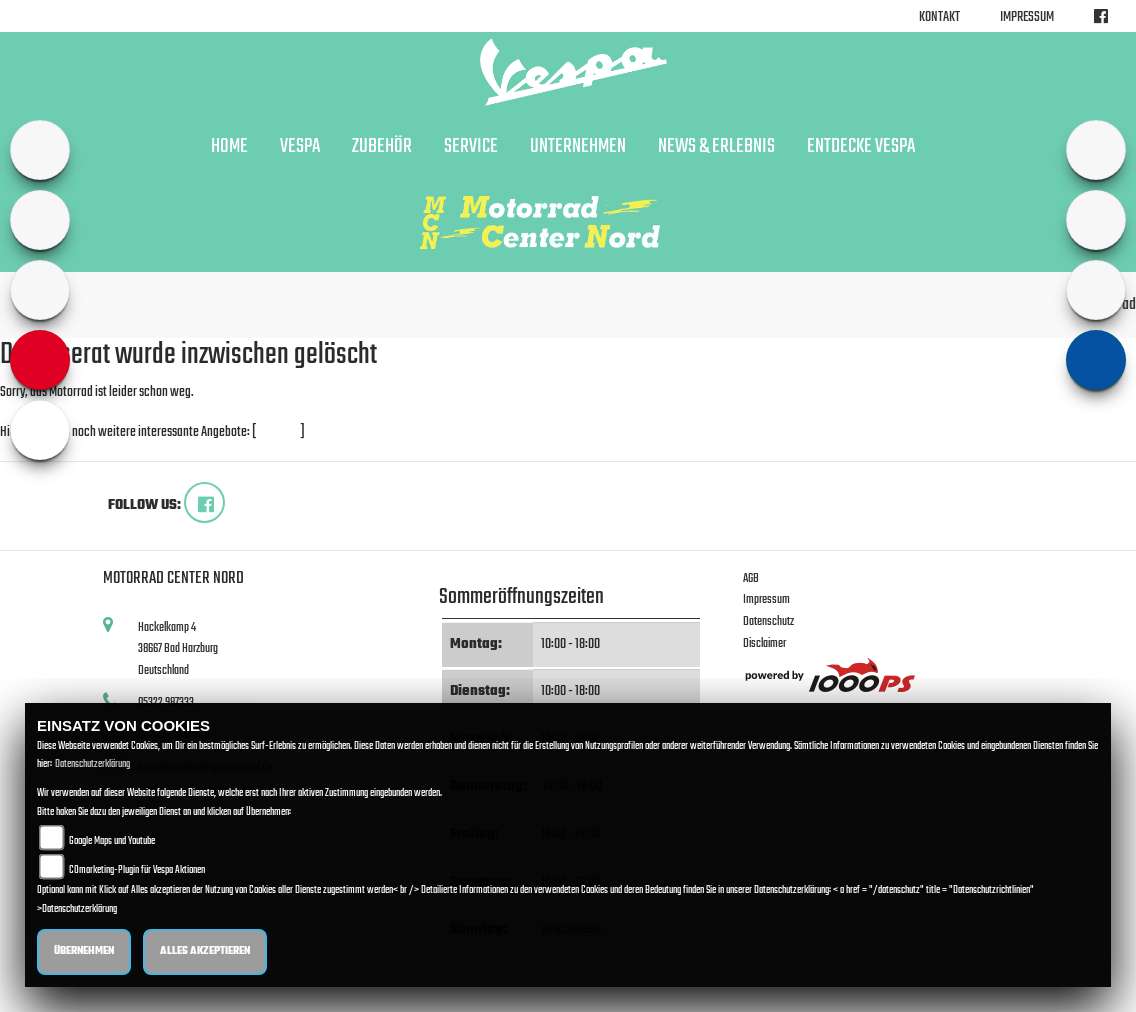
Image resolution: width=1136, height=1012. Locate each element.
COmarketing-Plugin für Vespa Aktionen (137, 870)
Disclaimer (764, 643)
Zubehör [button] (382, 147)
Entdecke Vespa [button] (861, 147)
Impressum (1027, 17)
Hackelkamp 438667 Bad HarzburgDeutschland (178, 649)
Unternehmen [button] (578, 147)
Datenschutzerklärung (92, 764)
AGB (751, 578)
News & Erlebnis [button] (716, 147)
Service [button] (471, 147)
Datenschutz (768, 621)
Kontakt (939, 17)
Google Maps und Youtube (112, 841)
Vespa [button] (300, 147)
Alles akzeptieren (205, 951)
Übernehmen (84, 951)
